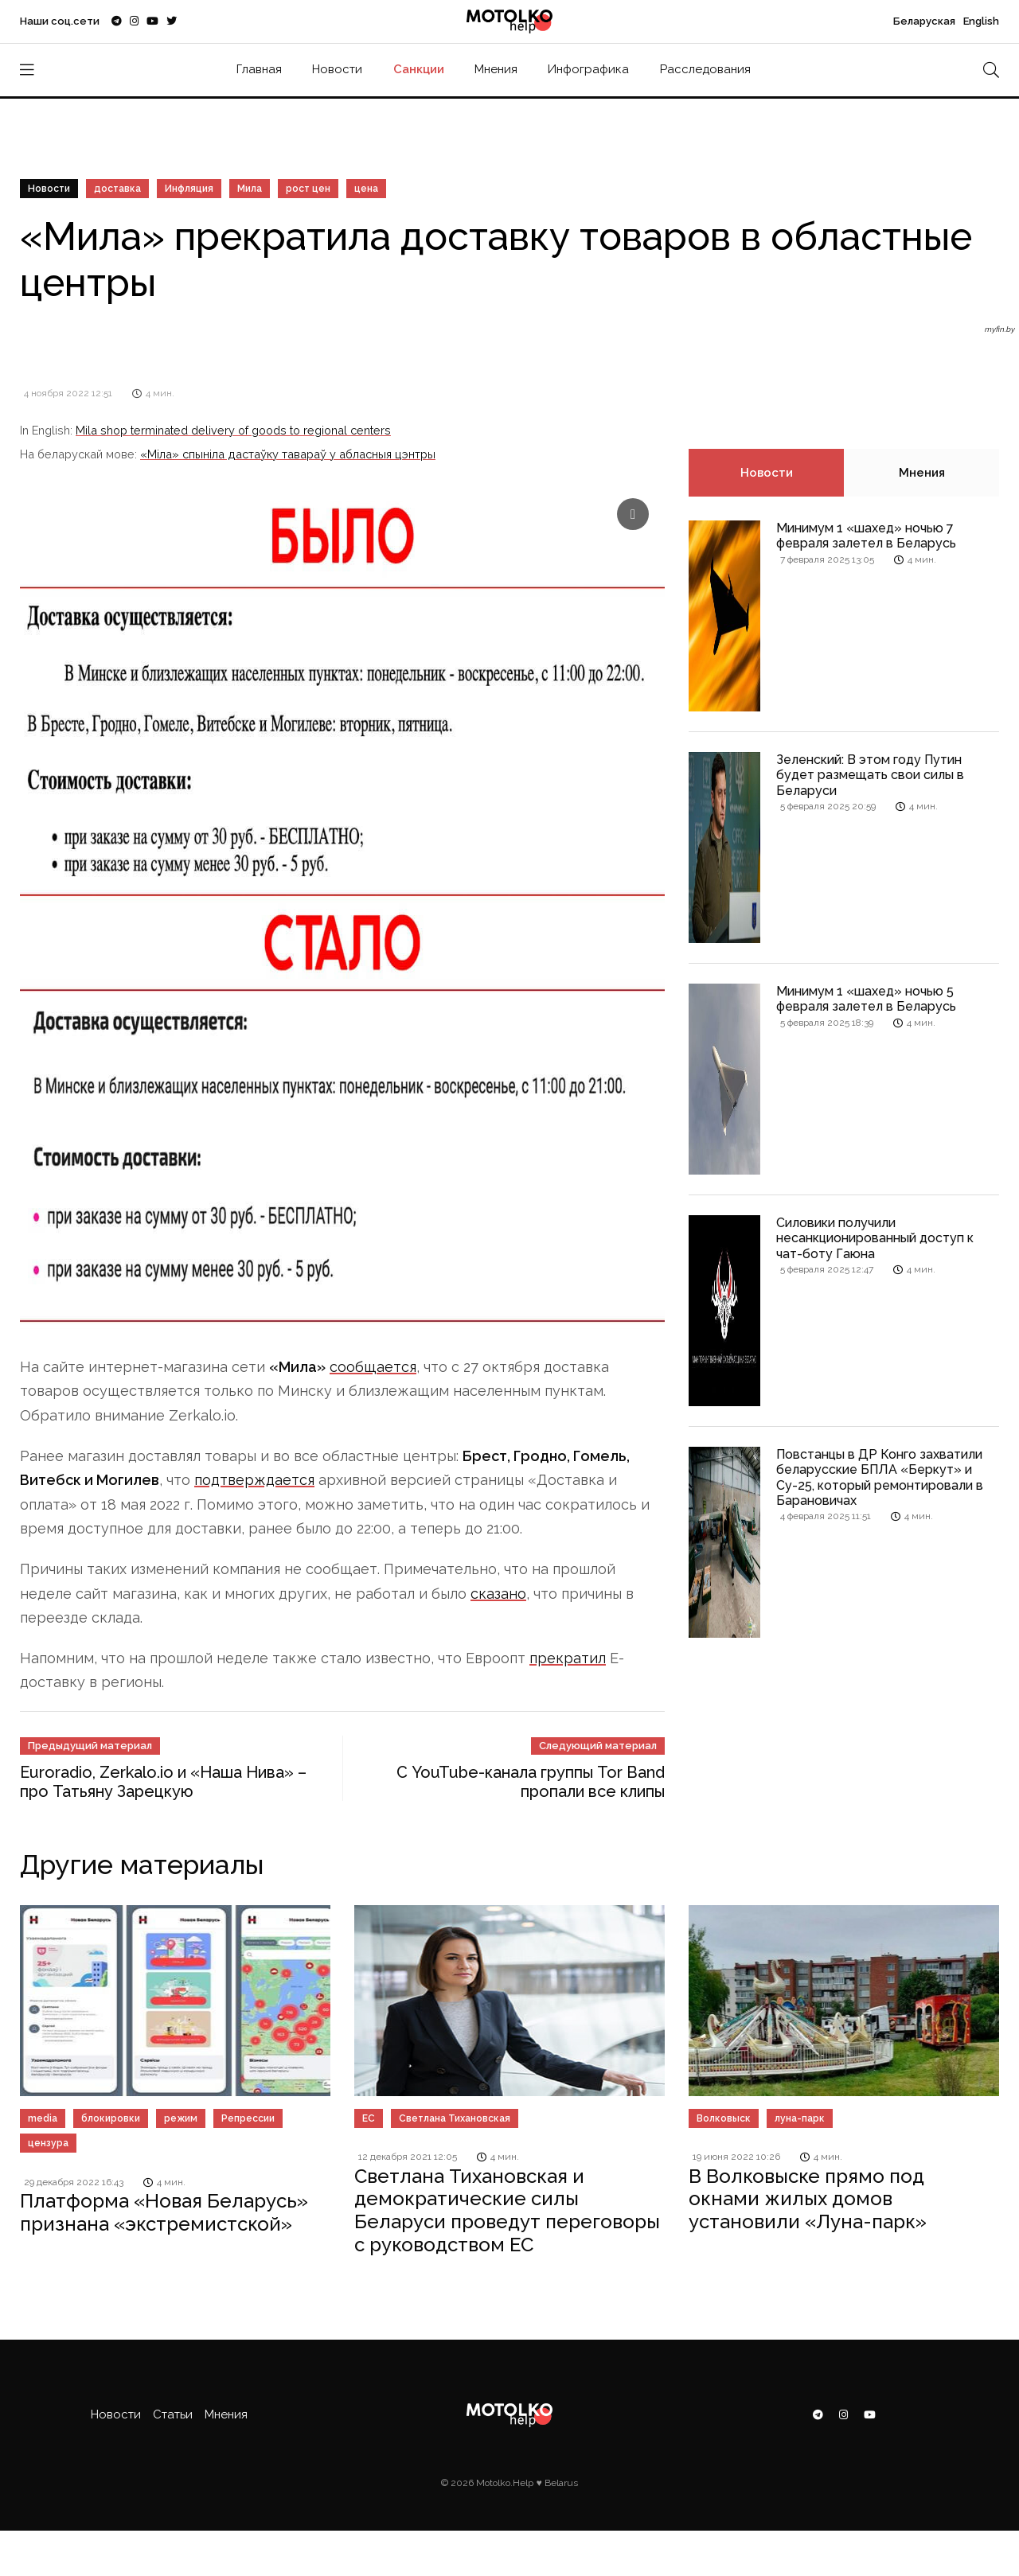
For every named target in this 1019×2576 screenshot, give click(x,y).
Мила (249, 188)
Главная (259, 69)
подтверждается (254, 1479)
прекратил (567, 1658)
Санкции (418, 69)
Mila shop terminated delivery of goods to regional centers (233, 430)
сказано (498, 1593)
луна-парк (800, 2118)
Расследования (705, 69)
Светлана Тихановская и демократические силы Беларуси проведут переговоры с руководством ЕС (507, 2210)
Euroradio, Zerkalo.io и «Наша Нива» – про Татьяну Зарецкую (163, 1782)
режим (180, 2118)
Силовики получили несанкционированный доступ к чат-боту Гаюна (875, 1238)
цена (366, 188)
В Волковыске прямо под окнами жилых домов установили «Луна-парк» (808, 2199)
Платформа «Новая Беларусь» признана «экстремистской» (164, 2212)
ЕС (368, 2118)
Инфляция (189, 188)
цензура (48, 2143)
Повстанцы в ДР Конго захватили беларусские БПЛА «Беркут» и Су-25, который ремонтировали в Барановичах (879, 1477)
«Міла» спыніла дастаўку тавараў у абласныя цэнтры (287, 454)
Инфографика (588, 69)
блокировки (110, 2118)
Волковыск (724, 2118)
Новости (337, 69)
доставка (117, 188)
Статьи (173, 2414)
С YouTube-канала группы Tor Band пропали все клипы (530, 1782)
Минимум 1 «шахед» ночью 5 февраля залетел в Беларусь (866, 999)
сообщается (373, 1366)
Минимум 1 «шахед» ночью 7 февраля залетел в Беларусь (866, 535)
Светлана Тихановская (454, 2118)
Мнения (495, 69)
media (42, 2118)
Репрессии (248, 2118)
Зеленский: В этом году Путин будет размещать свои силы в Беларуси (870, 774)
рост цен (308, 188)
